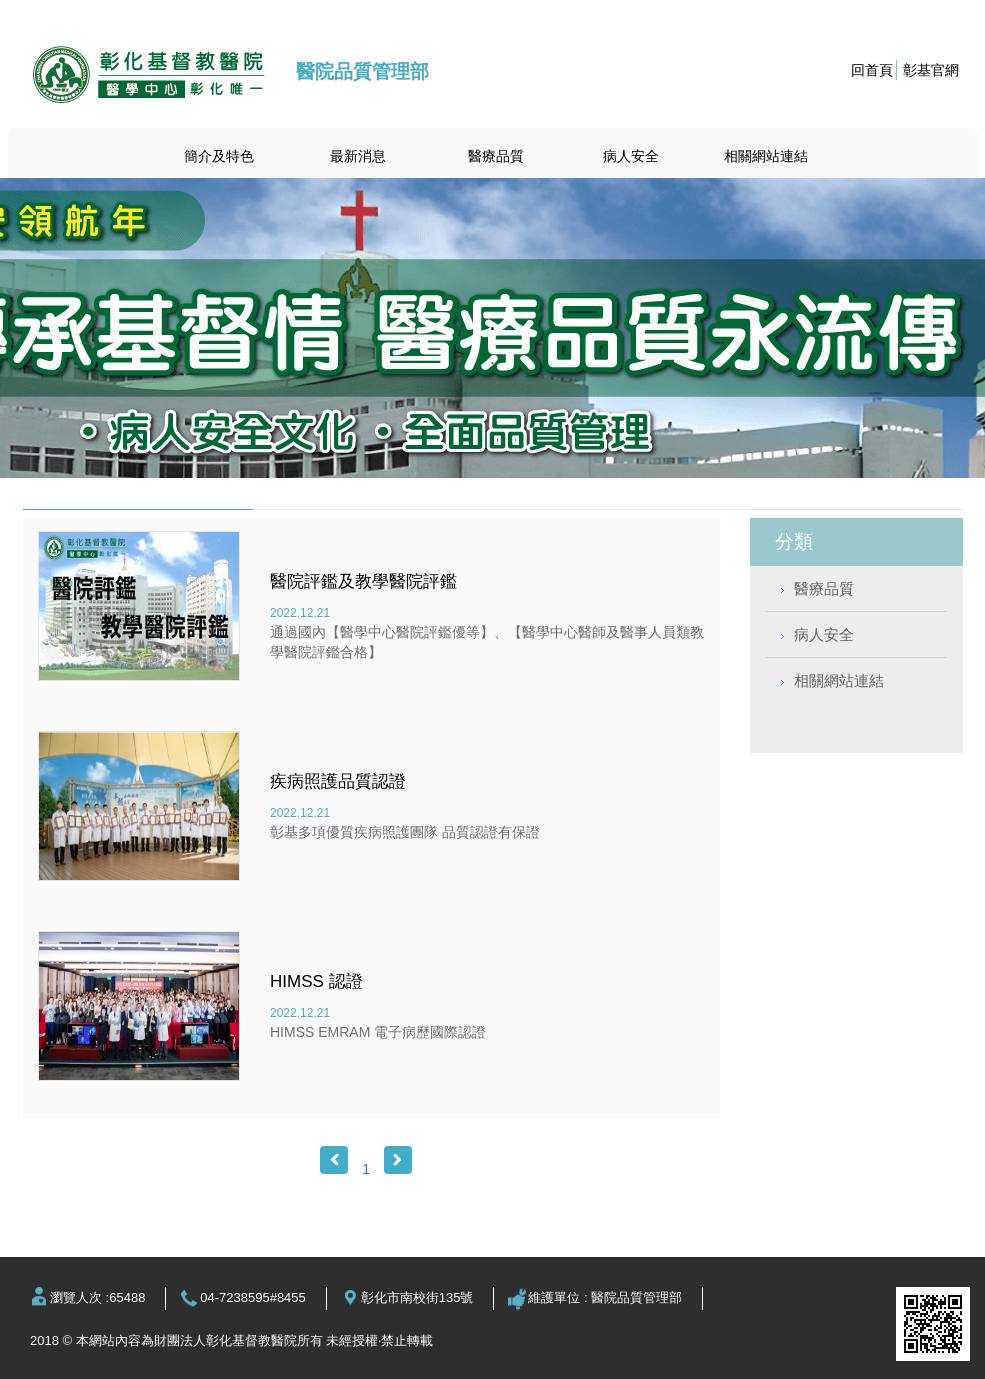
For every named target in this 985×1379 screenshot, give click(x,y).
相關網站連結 (766, 156)
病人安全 (631, 156)
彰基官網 (931, 70)
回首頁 (872, 70)
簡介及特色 (219, 156)
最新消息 (358, 156)
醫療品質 (496, 156)
